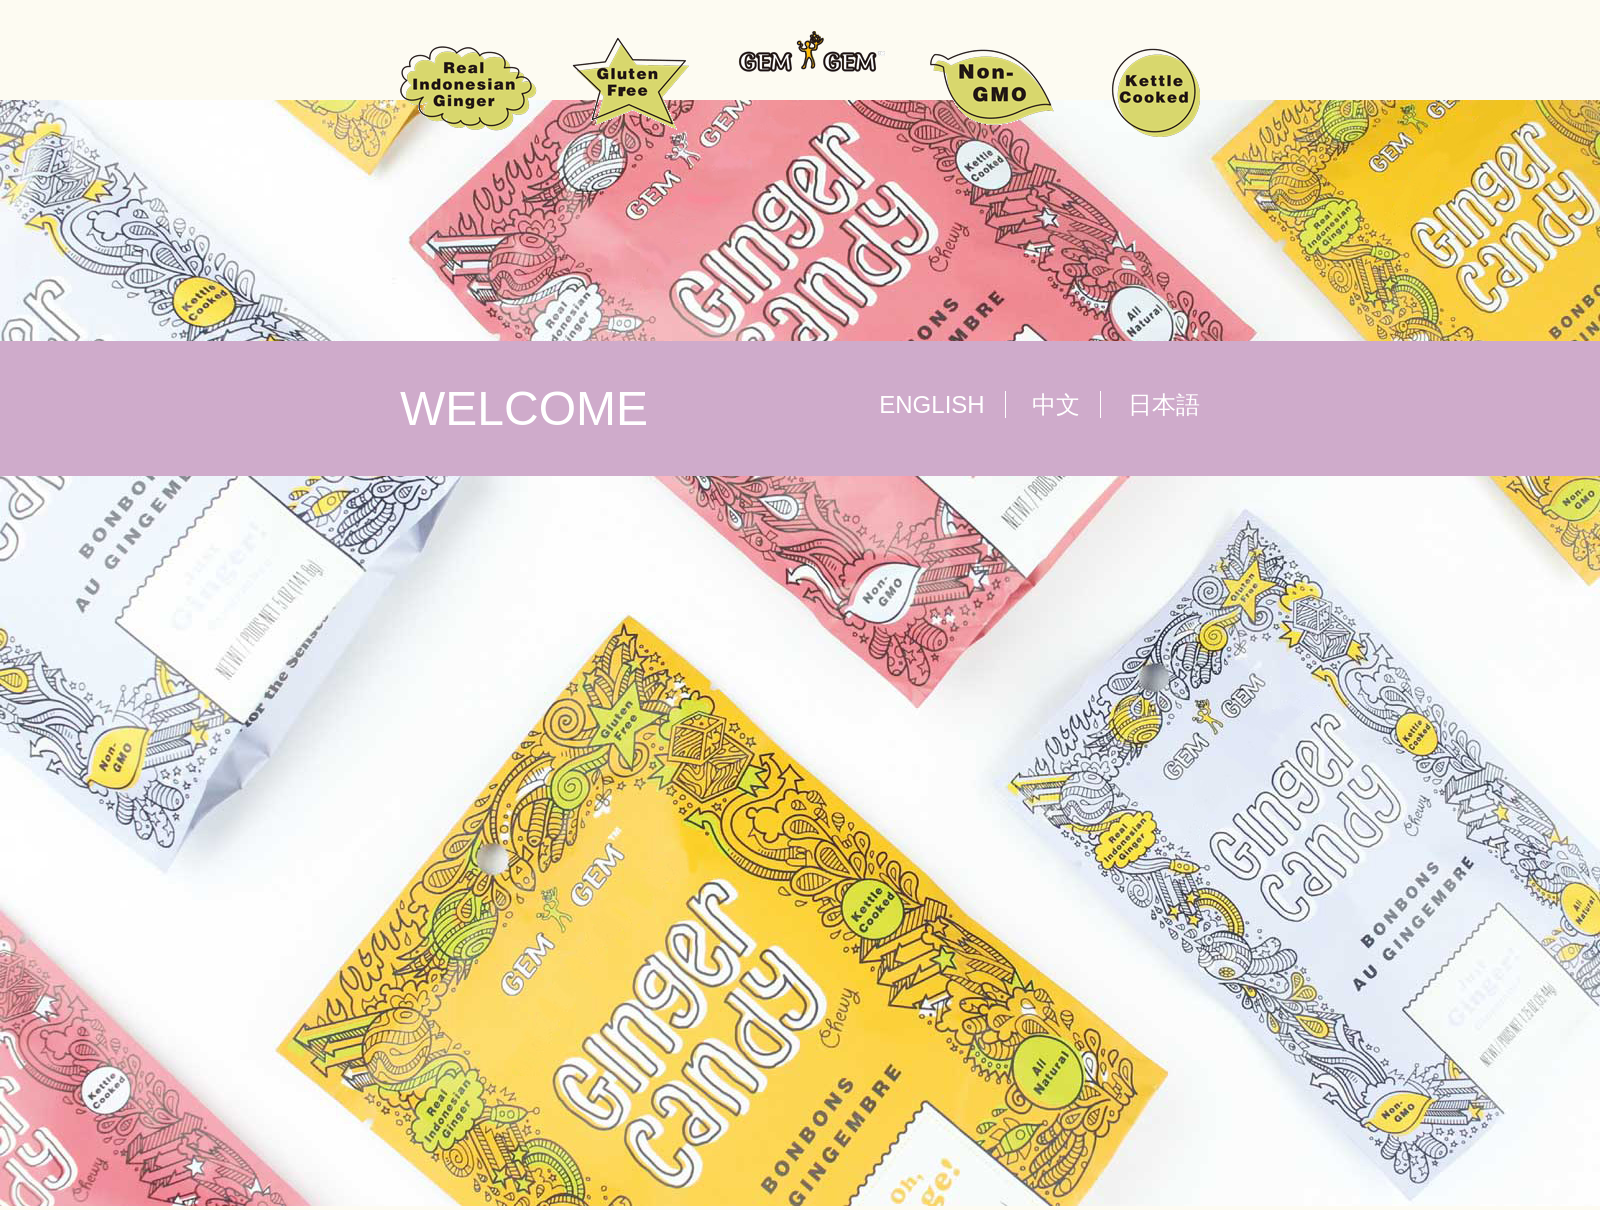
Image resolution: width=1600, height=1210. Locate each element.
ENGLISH (931, 404)
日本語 (1164, 404)
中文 (1056, 404)
